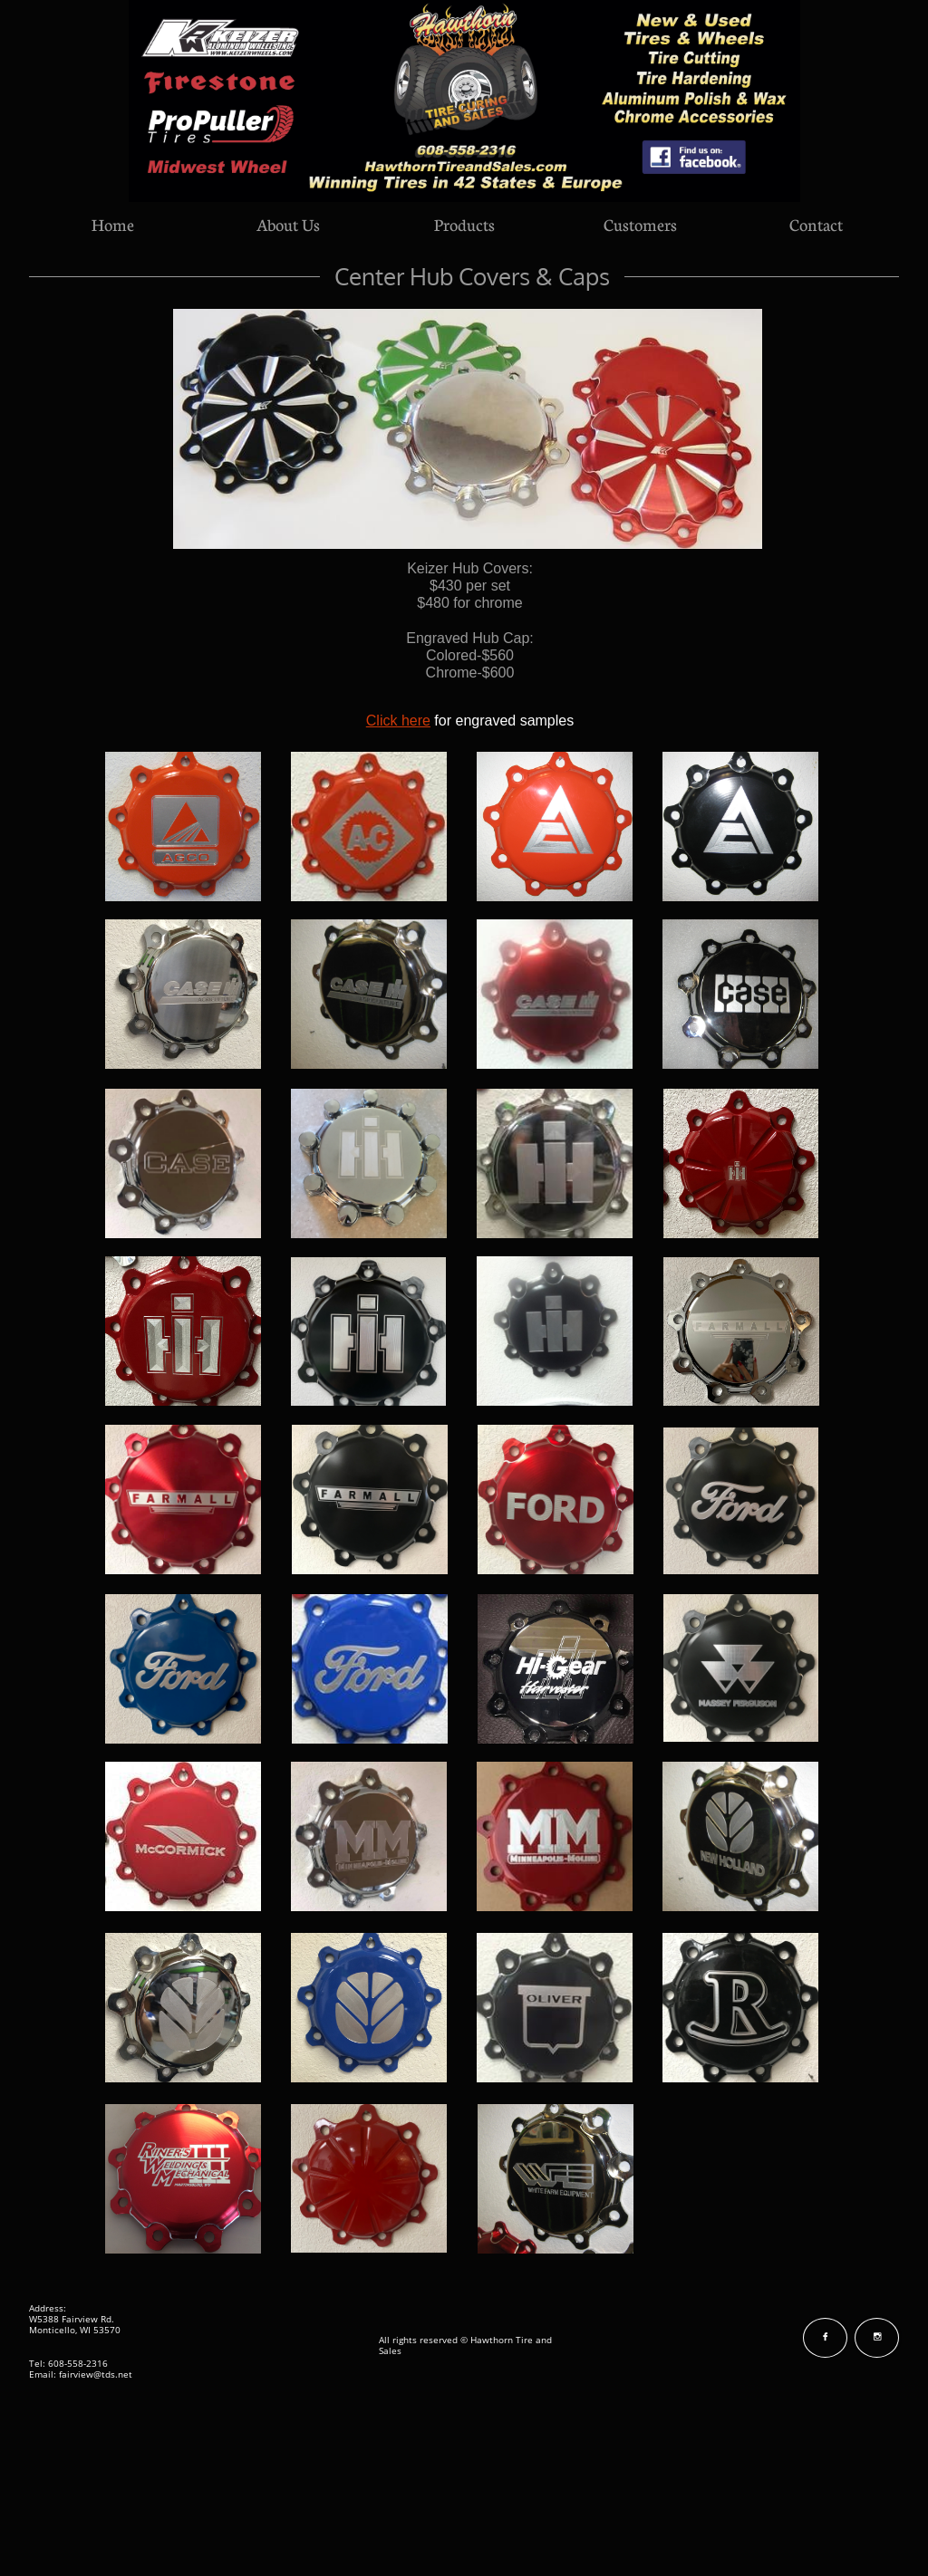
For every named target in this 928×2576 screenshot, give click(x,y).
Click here (398, 720)
